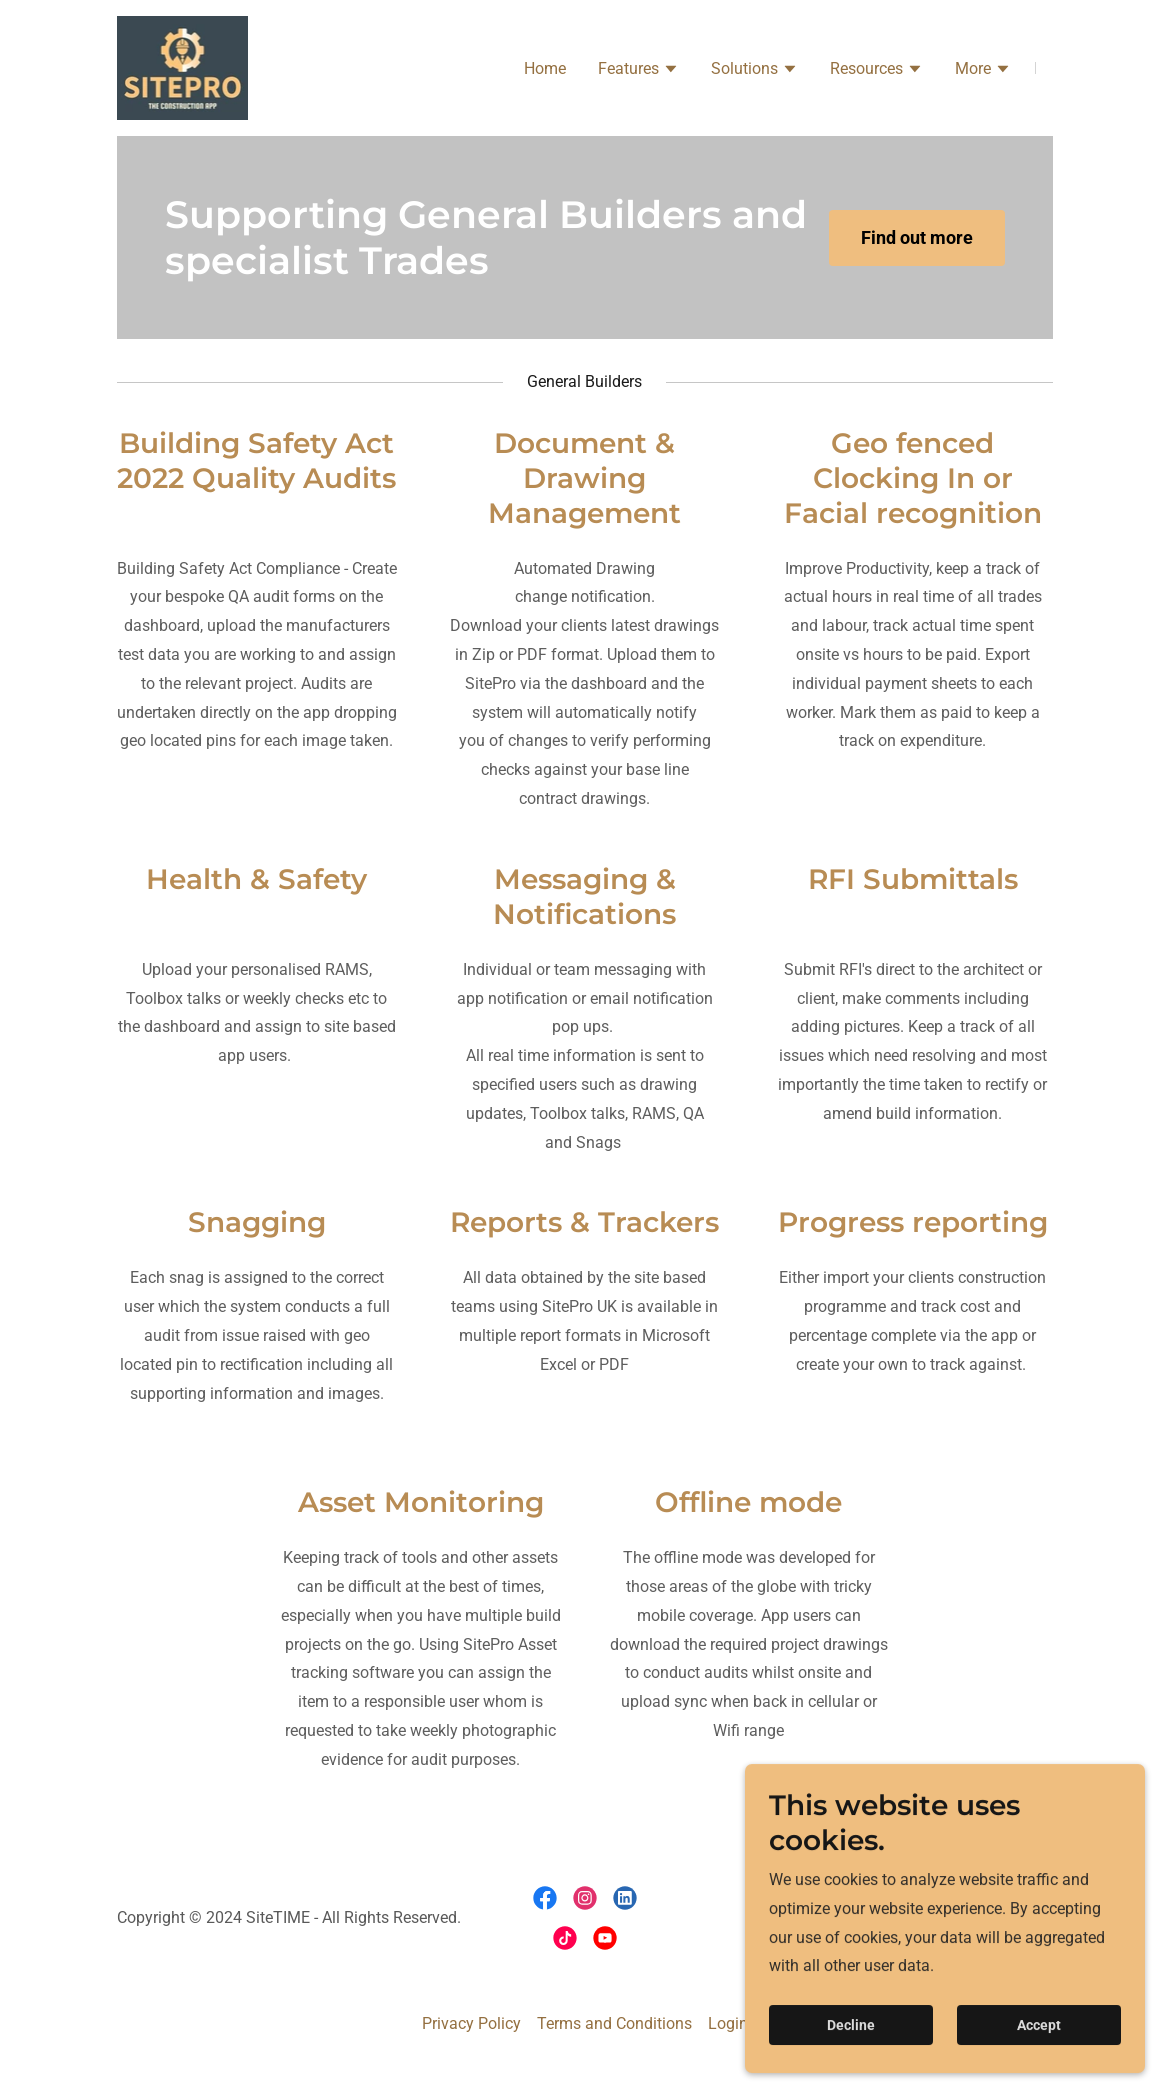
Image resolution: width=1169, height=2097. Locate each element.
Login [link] (728, 2023)
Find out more (917, 237)
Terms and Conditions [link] (614, 2023)
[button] (638, 71)
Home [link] (545, 68)
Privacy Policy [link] (471, 2023)
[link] (183, 66)
